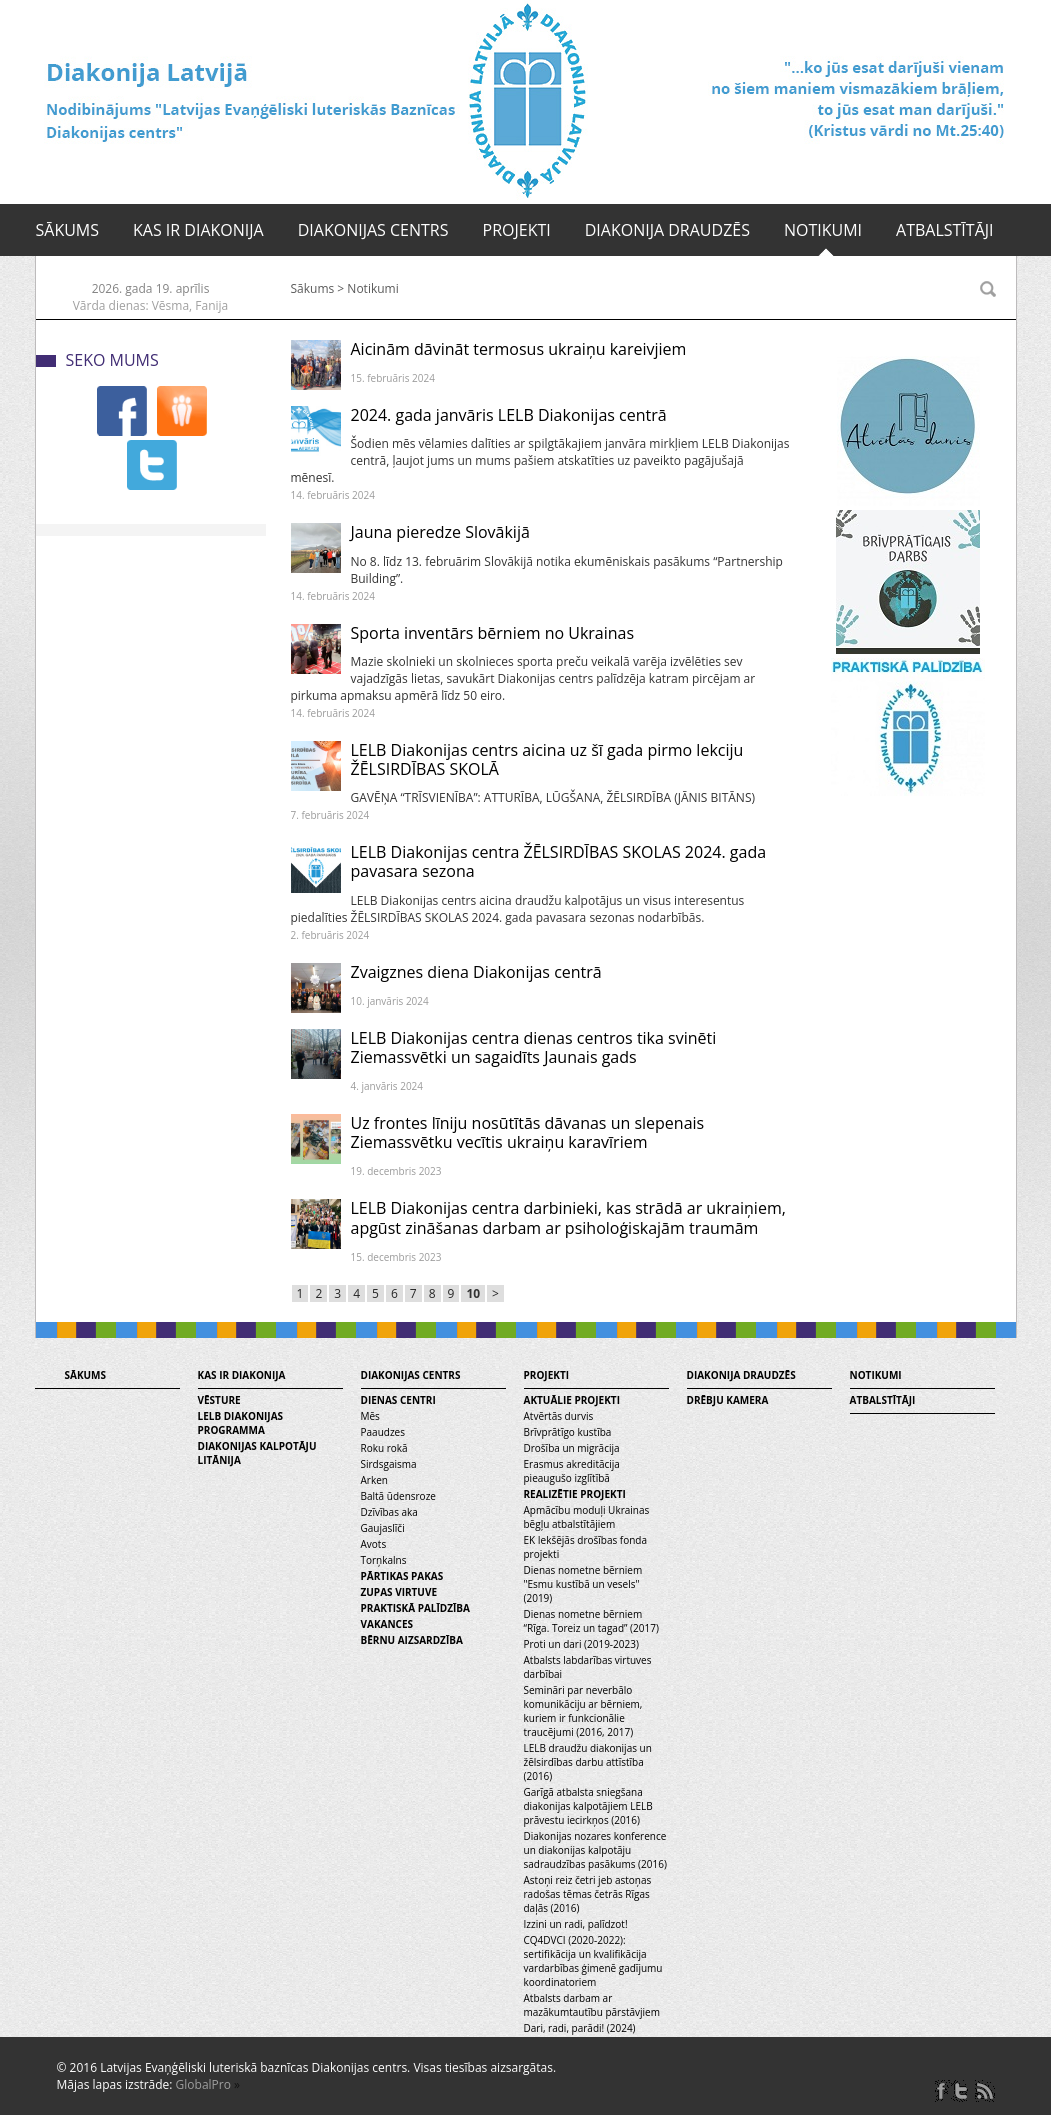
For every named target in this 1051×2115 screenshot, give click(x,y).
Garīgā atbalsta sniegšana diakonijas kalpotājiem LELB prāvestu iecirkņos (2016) (588, 1806)
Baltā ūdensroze (398, 1496)
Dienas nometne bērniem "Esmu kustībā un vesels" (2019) (583, 1584)
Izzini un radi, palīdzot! (576, 1924)
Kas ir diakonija (198, 230)
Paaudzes (383, 1432)
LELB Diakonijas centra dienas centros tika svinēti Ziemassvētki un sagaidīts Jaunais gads (534, 1047)
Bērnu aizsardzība (412, 1640)
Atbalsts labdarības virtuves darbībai (588, 1667)
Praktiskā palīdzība (415, 1608)
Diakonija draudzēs (667, 230)
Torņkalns (384, 1560)
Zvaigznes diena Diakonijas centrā (476, 972)
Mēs (370, 1416)
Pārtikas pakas (402, 1576)
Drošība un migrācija (572, 1448)
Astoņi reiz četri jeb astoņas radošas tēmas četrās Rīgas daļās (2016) (588, 1894)
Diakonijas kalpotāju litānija (257, 1453)
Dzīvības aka (389, 1512)
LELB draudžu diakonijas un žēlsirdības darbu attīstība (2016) (588, 1762)
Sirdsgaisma (389, 1464)
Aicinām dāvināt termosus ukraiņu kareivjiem (519, 349)
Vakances (387, 1624)
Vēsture (219, 1400)
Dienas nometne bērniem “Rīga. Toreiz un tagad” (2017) (591, 1621)
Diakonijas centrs (373, 230)
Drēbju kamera (728, 1400)
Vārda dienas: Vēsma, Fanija (151, 305)
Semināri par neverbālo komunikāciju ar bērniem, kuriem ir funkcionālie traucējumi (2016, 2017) (583, 1711)
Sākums (68, 230)
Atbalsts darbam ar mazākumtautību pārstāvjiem (592, 2005)
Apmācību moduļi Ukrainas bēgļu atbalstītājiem (587, 1517)
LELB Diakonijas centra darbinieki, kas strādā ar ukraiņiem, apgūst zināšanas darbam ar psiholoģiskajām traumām (568, 1217)
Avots (374, 1544)
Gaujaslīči (383, 1528)
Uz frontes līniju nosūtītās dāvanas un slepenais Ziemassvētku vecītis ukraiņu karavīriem (528, 1132)
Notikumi (823, 230)
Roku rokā (384, 1448)
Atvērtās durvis (559, 1416)
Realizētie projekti (575, 1494)
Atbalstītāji (944, 230)
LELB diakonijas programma (241, 1423)
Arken (374, 1480)
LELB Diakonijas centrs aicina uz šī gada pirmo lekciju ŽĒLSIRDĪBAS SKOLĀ (547, 759)
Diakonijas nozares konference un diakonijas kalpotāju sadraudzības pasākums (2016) (595, 1850)
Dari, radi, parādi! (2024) (580, 2028)
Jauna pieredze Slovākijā (440, 532)
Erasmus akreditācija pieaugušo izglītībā (572, 1471)
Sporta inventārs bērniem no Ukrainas (493, 633)
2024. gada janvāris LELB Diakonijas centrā (509, 415)
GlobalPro (203, 2084)
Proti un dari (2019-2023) (581, 1644)
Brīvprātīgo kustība (568, 1432)
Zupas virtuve (399, 1592)
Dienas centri (398, 1400)
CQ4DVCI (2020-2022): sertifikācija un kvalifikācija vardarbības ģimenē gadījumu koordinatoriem (593, 1961)
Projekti (517, 230)
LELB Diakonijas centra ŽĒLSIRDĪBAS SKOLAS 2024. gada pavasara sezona (559, 861)
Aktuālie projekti (572, 1400)
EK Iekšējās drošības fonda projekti (586, 1547)
